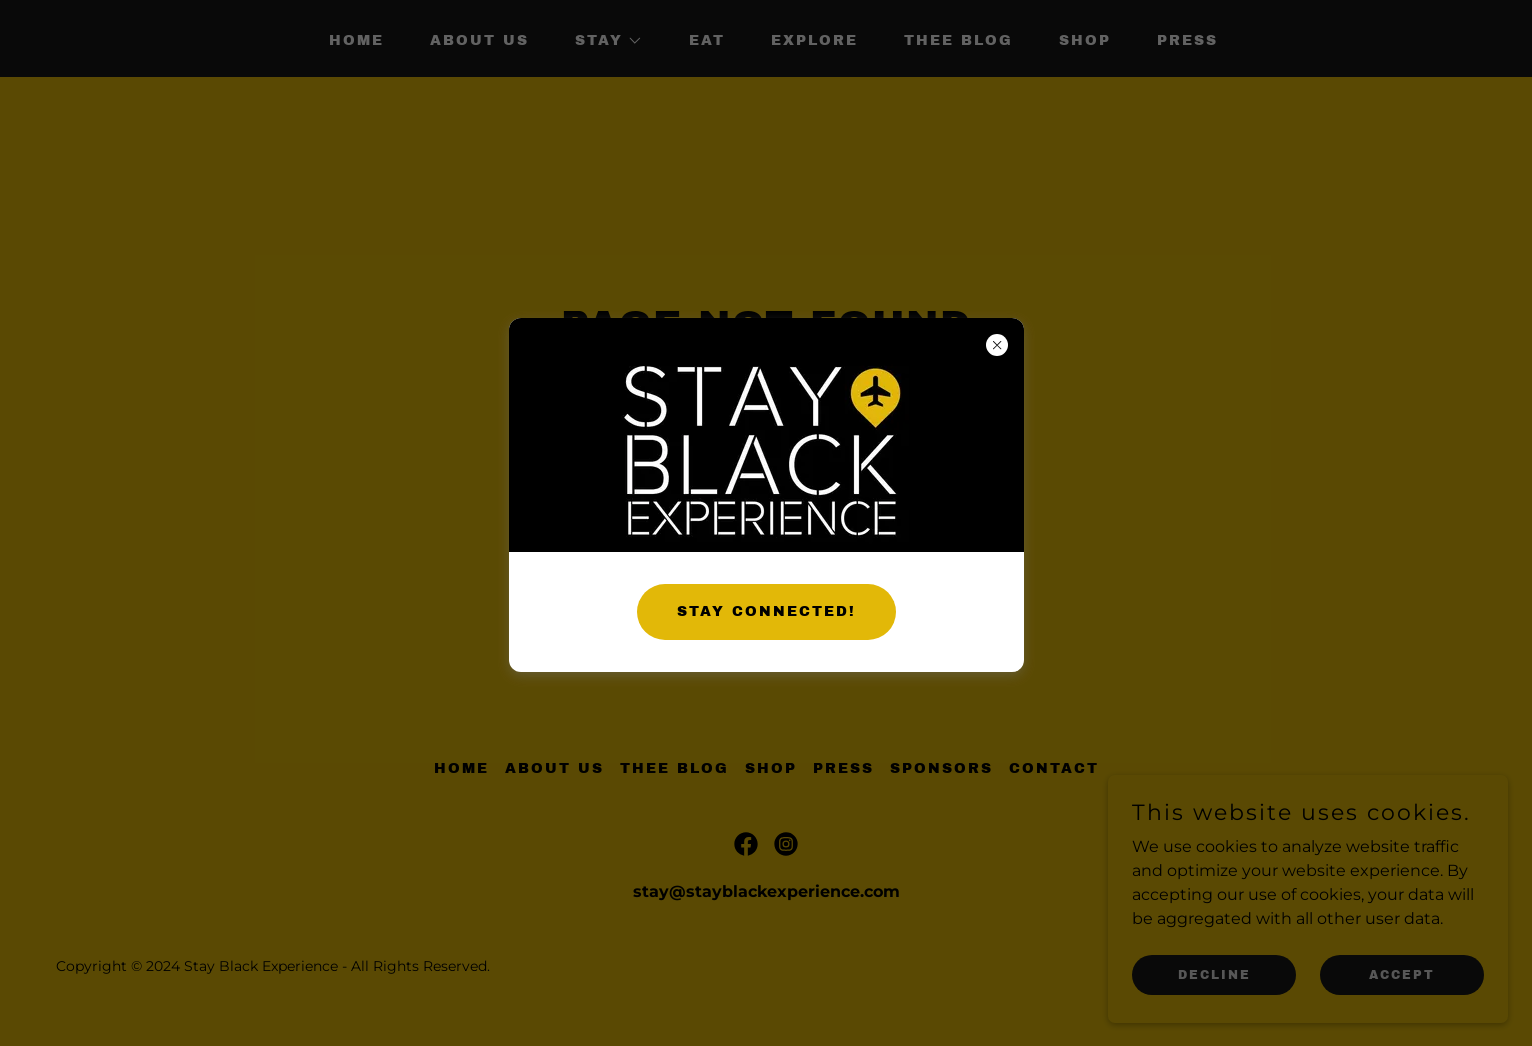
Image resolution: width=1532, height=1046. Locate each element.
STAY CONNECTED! (766, 611)
